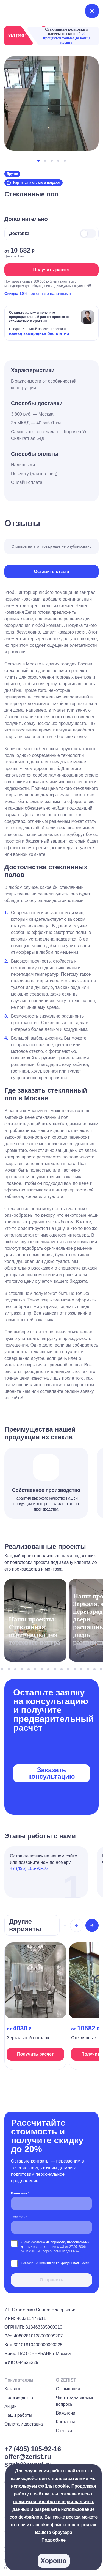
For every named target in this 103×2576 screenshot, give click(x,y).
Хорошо (53, 2560)
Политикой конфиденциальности (64, 2263)
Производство (18, 2397)
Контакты (65, 2421)
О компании (68, 2388)
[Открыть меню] (92, 11)
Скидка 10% (15, 293)
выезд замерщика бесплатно (39, 333)
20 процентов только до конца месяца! (66, 38)
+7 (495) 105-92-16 (29, 1868)
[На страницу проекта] (35, 1622)
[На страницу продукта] (35, 2006)
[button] (38, 161)
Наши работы (18, 2415)
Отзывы (64, 2430)
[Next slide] (92, 1925)
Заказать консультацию (51, 1773)
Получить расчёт (51, 269)
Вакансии (66, 2413)
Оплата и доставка (23, 2424)
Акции (10, 2406)
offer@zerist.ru (27, 2456)
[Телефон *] (51, 2227)
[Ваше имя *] (51, 2203)
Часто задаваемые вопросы (75, 2401)
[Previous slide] (76, 1925)
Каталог (12, 2388)
